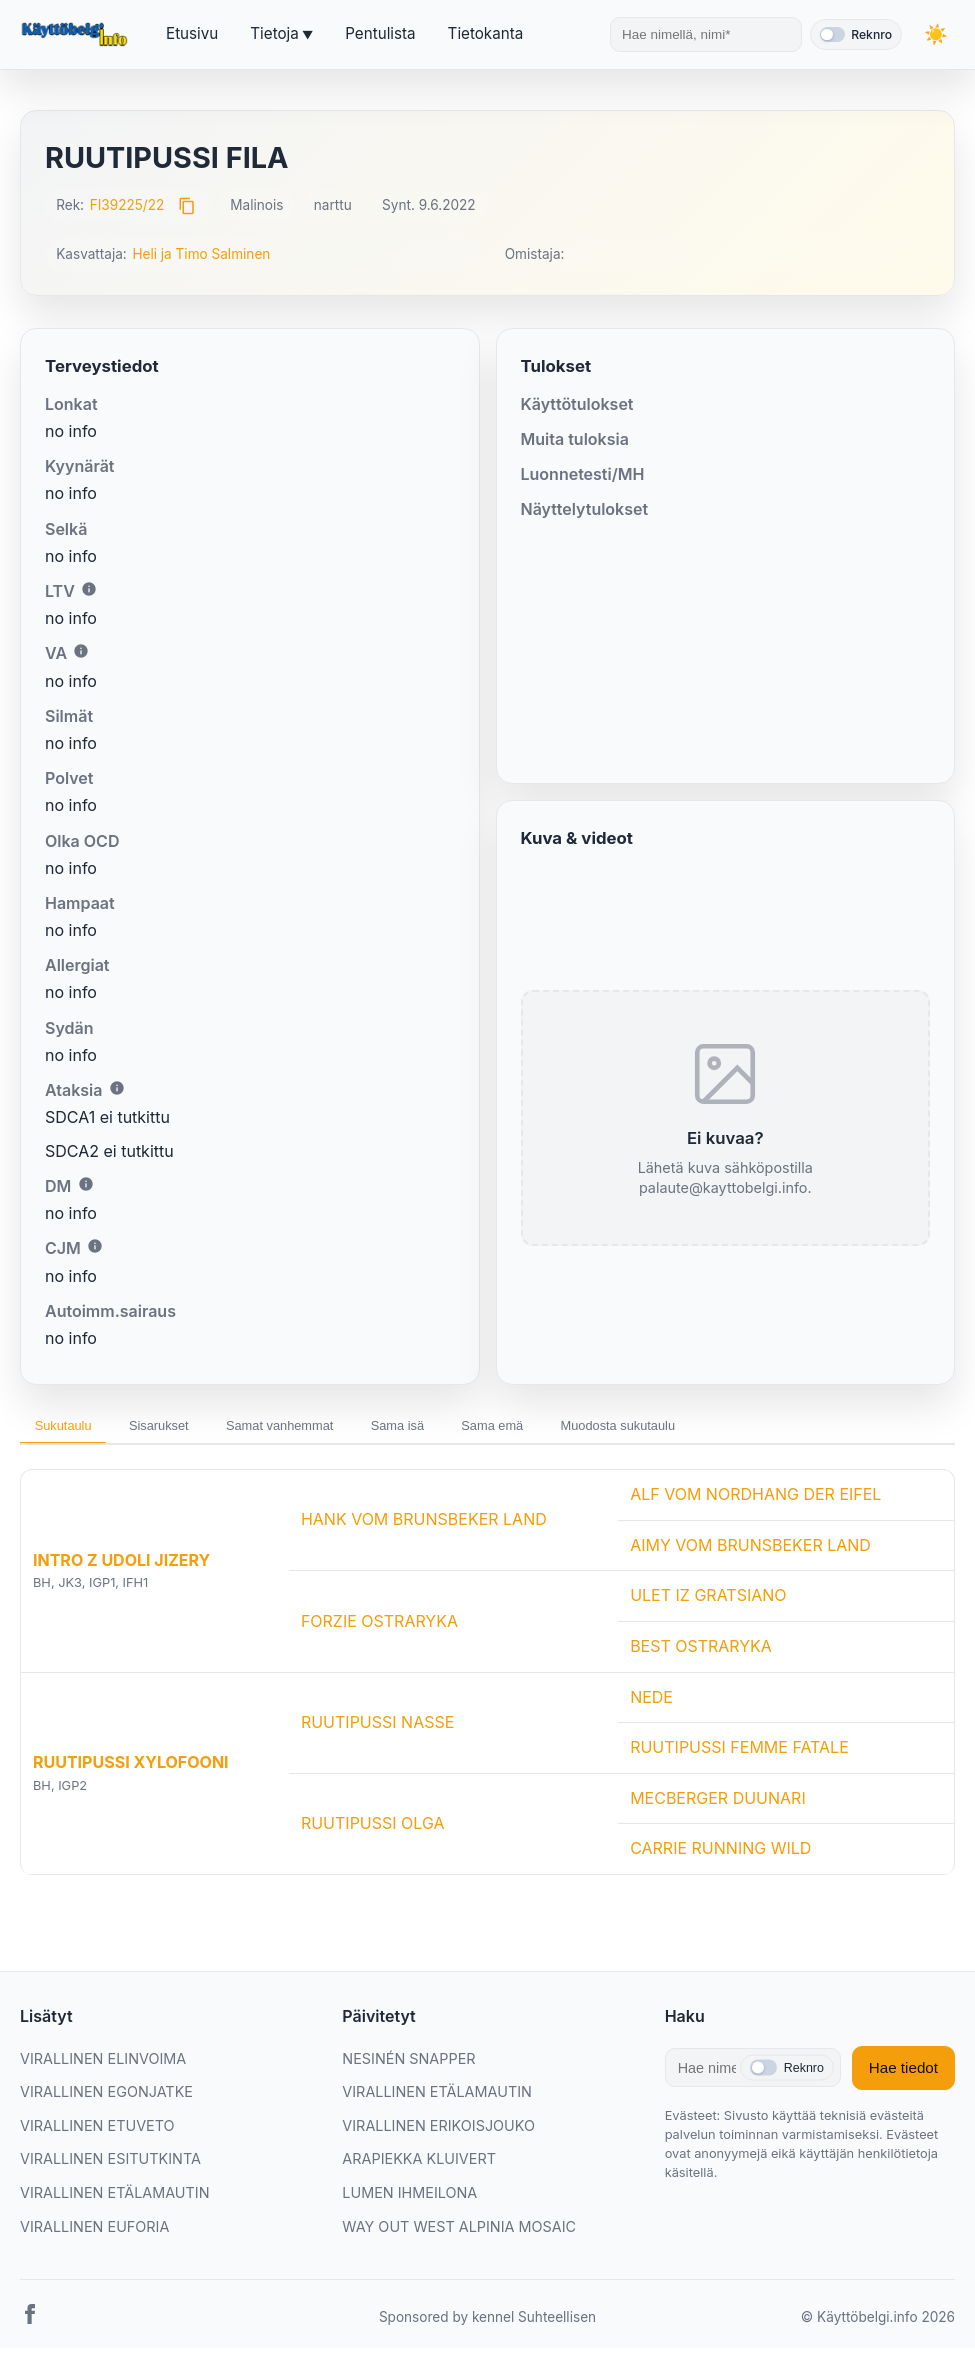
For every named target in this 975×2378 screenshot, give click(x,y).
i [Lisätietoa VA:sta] (81, 651)
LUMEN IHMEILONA (409, 2198)
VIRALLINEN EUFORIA (94, 2232)
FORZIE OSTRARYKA (379, 1627)
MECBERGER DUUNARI (718, 1804)
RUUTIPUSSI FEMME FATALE (739, 1754)
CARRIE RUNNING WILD (720, 1855)
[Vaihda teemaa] (935, 34)
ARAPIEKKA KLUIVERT (419, 2165)
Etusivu (192, 33)
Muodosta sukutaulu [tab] (726, 1429)
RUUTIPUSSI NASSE (377, 1728)
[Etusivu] (77, 35)
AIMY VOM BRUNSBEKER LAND (750, 1551)
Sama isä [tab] (466, 1429)
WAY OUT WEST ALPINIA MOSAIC (459, 2232)
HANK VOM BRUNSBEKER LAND (424, 1526)
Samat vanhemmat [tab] (327, 1429)
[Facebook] (30, 2324)
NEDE (651, 1703)
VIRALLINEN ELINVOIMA (103, 2064)
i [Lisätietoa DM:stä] (86, 1184)
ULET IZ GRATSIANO (708, 1602)
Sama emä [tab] (579, 1429)
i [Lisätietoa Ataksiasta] (117, 1088)
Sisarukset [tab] (185, 1429)
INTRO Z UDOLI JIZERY (121, 1566)
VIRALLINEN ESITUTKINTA (110, 2165)
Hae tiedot (903, 2073)
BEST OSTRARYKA (701, 1652)
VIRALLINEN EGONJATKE (106, 2097)
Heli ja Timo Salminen (201, 254)
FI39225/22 (127, 205)
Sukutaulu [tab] (72, 1429)
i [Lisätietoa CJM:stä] (95, 1246)
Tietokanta (486, 33)
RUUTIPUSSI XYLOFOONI (131, 1769)
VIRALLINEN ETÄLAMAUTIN (115, 2198)
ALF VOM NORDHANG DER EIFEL (755, 1501)
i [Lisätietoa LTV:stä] (89, 589)
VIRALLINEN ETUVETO (97, 2131)
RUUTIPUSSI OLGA (373, 1829)
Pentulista (380, 33)
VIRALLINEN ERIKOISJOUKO (438, 2131)
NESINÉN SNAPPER (408, 2064)
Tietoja (274, 33)
